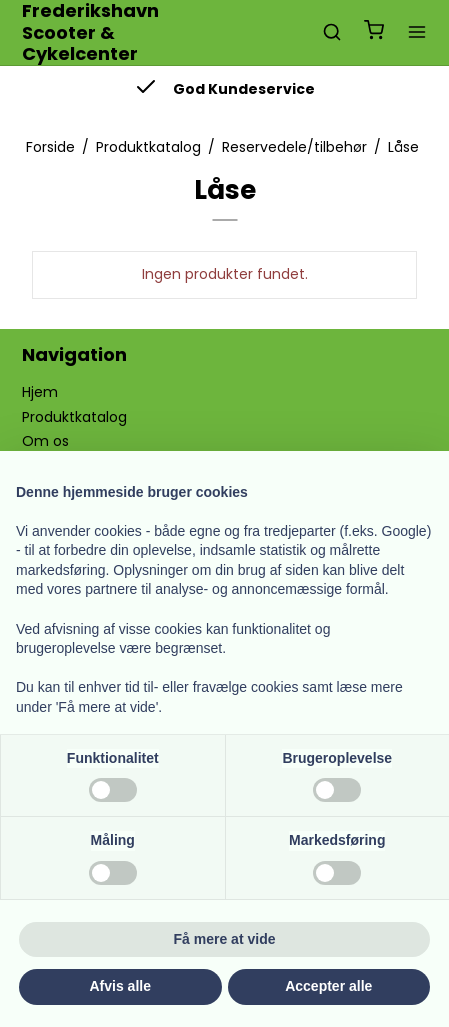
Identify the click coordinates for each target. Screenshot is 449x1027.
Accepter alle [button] (328, 986)
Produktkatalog (74, 417)
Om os (45, 441)
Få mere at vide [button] (225, 939)
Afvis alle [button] (120, 986)
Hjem (40, 392)
